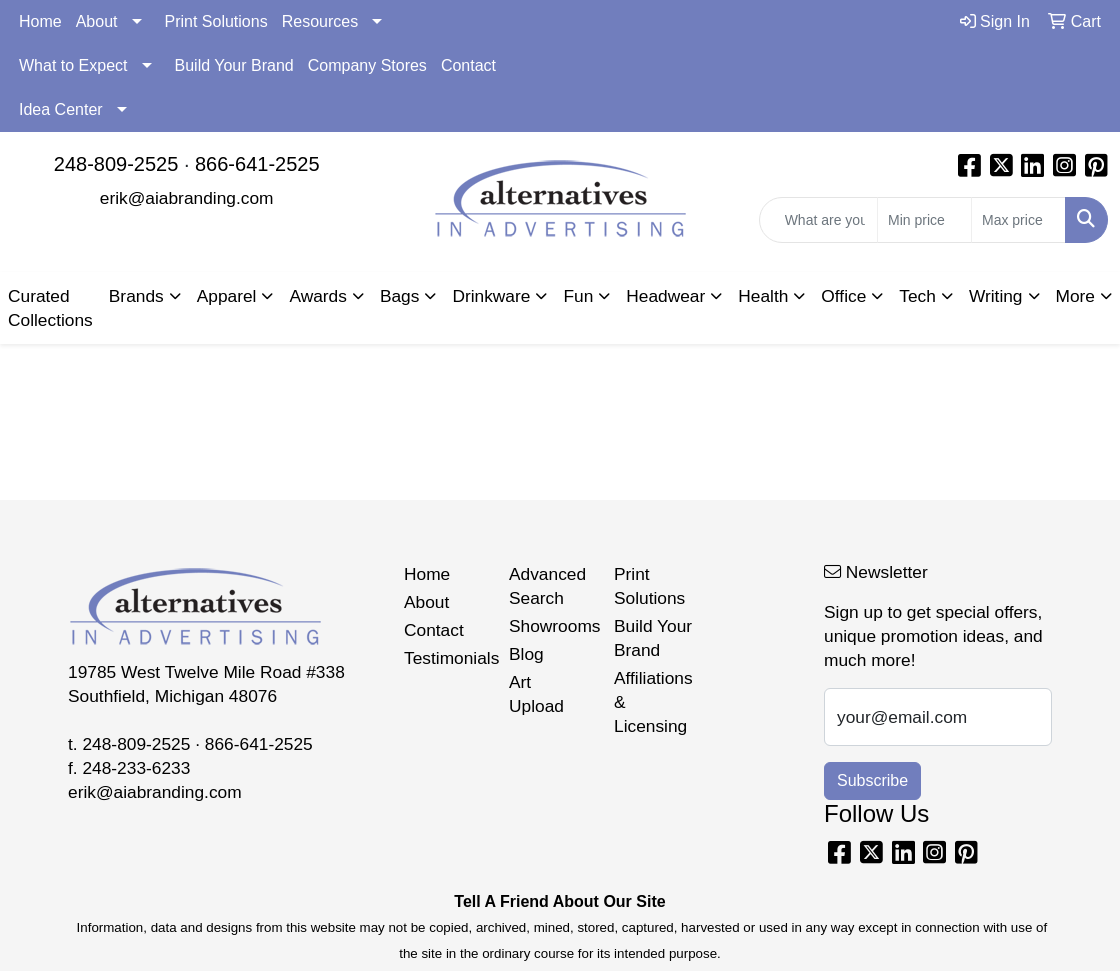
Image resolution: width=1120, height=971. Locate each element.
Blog (526, 654)
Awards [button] (317, 296)
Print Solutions (216, 21)
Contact (468, 65)
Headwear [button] (665, 296)
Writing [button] (996, 296)
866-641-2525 (257, 164)
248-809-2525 (116, 164)
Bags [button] (400, 296)
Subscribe (872, 780)
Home (40, 21)
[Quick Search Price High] (1018, 220)
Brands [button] (136, 296)
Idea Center (61, 109)
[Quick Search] (818, 220)
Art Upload (536, 694)
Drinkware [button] (491, 296)
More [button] (1075, 296)
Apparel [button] (227, 296)
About (97, 21)
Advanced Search (547, 586)
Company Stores (367, 65)
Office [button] (843, 296)
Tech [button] (917, 296)
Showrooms (549, 626)
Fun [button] (578, 296)
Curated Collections (50, 308)
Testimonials (444, 658)
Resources (320, 21)
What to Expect (73, 65)
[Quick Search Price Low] (924, 220)
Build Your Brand (234, 65)
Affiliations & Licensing (653, 702)
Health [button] (763, 296)
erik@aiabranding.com (187, 198)
